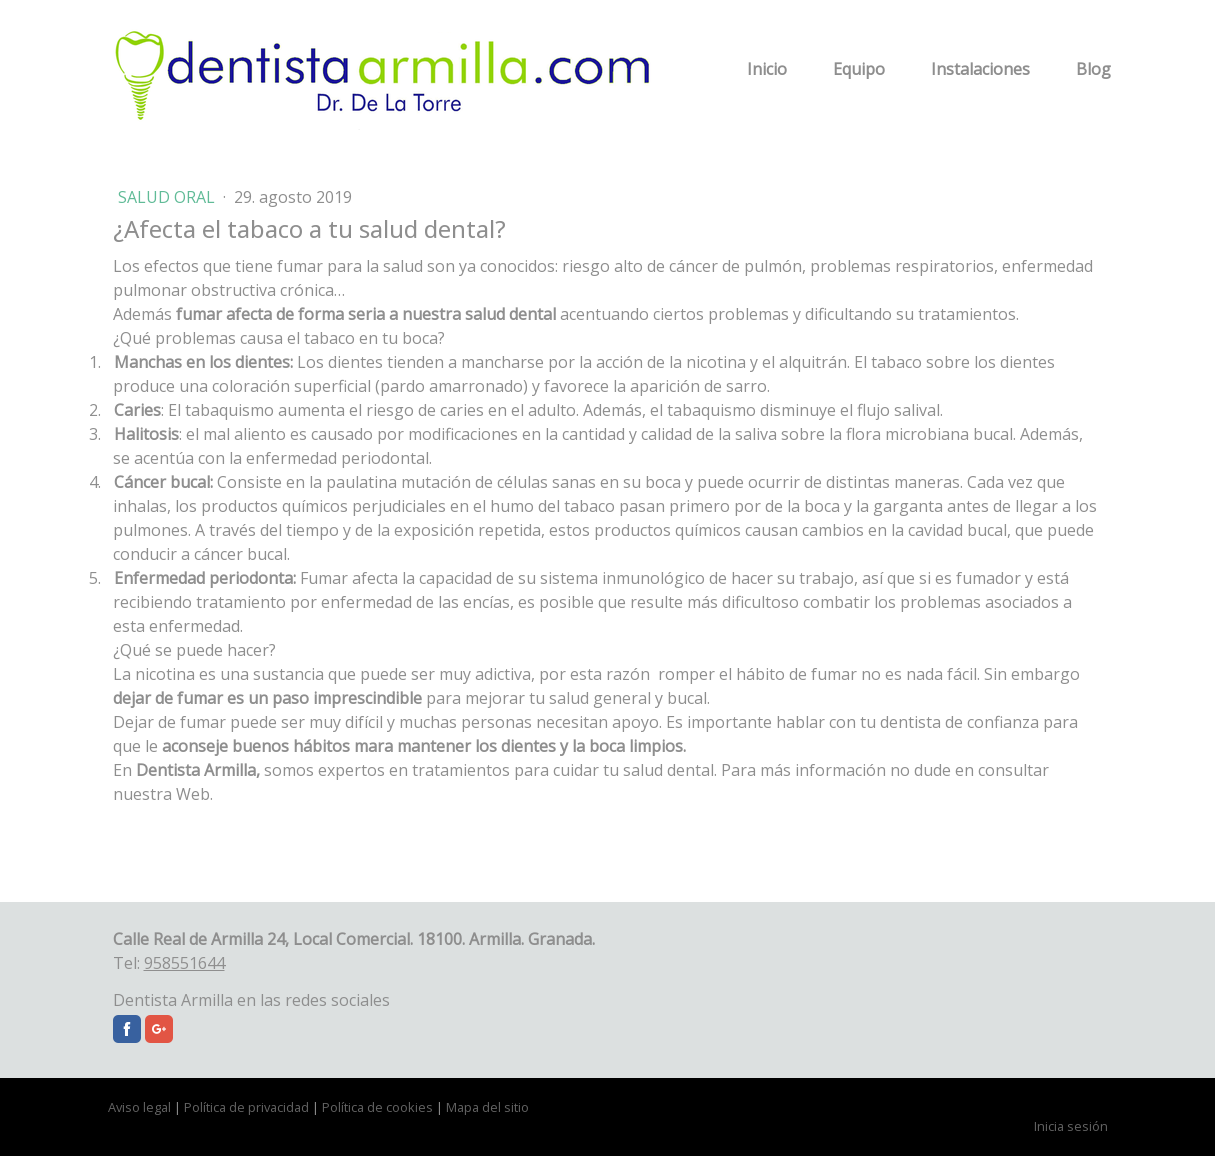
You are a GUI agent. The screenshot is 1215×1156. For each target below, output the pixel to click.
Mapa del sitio (487, 1107)
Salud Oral (168, 197)
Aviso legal (139, 1107)
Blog (1093, 69)
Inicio (767, 69)
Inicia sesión (1071, 1126)
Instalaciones (980, 69)
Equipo (859, 69)
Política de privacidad (246, 1107)
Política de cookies (377, 1107)
